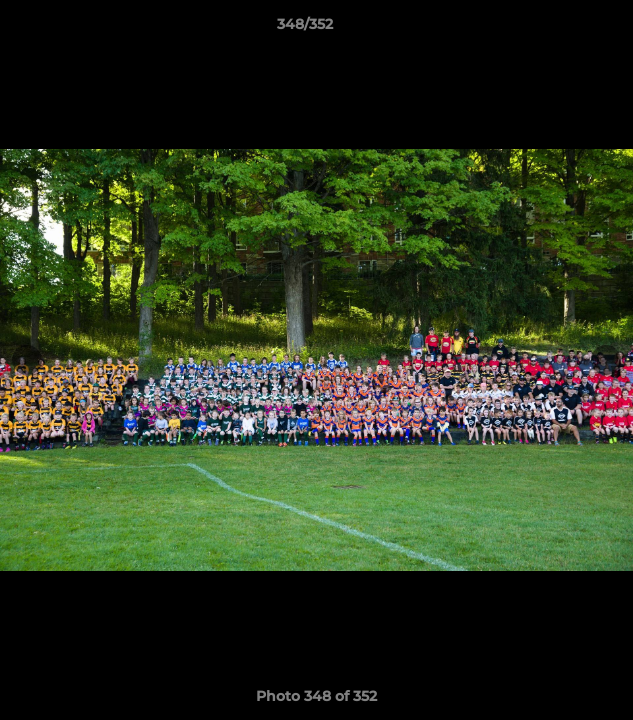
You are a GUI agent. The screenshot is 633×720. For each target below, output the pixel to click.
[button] (561, 29)
